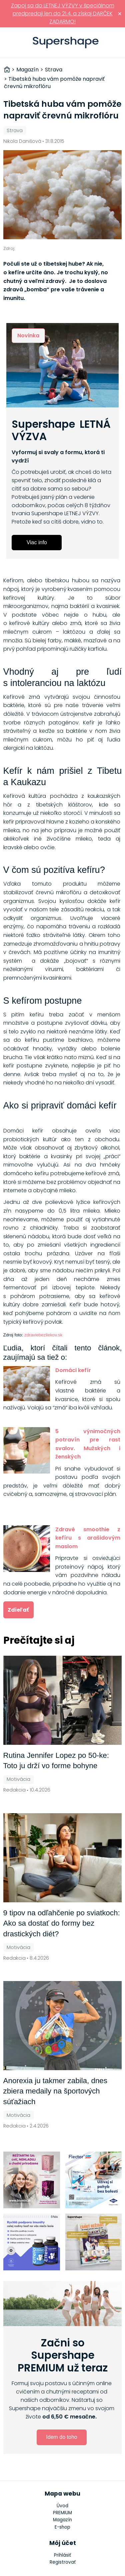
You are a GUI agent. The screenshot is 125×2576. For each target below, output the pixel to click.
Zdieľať (18, 1610)
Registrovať (63, 2562)
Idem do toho (61, 2437)
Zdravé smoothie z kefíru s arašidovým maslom (88, 1538)
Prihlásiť (116, 42)
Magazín (62, 2520)
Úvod (62, 2506)
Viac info (37, 542)
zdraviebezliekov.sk (43, 1334)
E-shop (62, 2527)
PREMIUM (62, 2513)
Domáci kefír (73, 1370)
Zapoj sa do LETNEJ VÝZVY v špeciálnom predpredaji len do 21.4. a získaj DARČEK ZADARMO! (62, 13)
